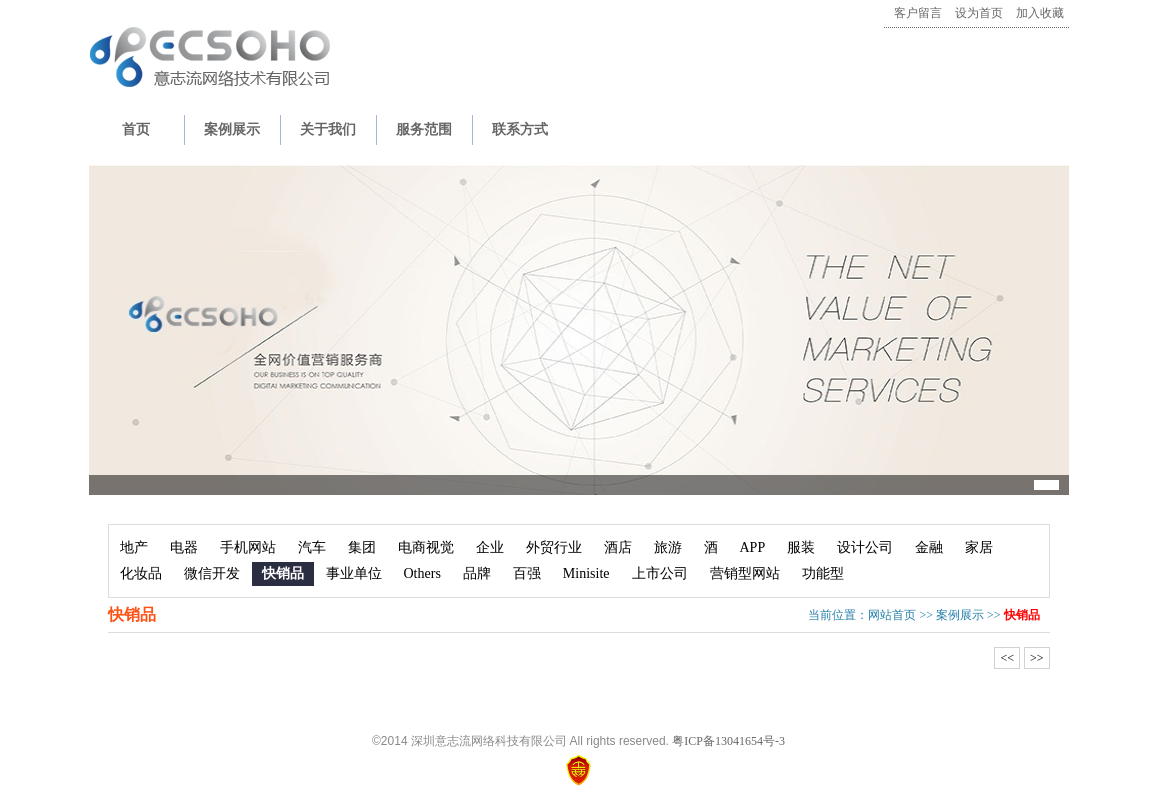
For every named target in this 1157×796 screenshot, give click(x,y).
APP (753, 547)
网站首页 (892, 615)
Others (422, 573)
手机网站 (248, 547)
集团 (362, 547)
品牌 (477, 573)
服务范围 (424, 129)
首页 (136, 129)
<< (1007, 658)
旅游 (668, 547)
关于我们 (328, 129)
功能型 (823, 573)
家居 (979, 547)
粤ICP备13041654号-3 (728, 741)
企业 (490, 547)
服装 (801, 547)
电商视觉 (426, 547)
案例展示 (232, 129)
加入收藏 (1040, 13)
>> (1037, 658)
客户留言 (918, 13)
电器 (184, 547)
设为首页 (979, 13)
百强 (527, 573)
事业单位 (354, 573)
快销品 (283, 573)
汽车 (312, 547)
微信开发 (212, 573)
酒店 (618, 547)
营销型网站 (745, 573)
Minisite (586, 573)
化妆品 (141, 573)
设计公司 (865, 547)
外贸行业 (554, 547)
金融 (929, 547)
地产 (134, 547)
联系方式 (520, 129)
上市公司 (660, 573)
